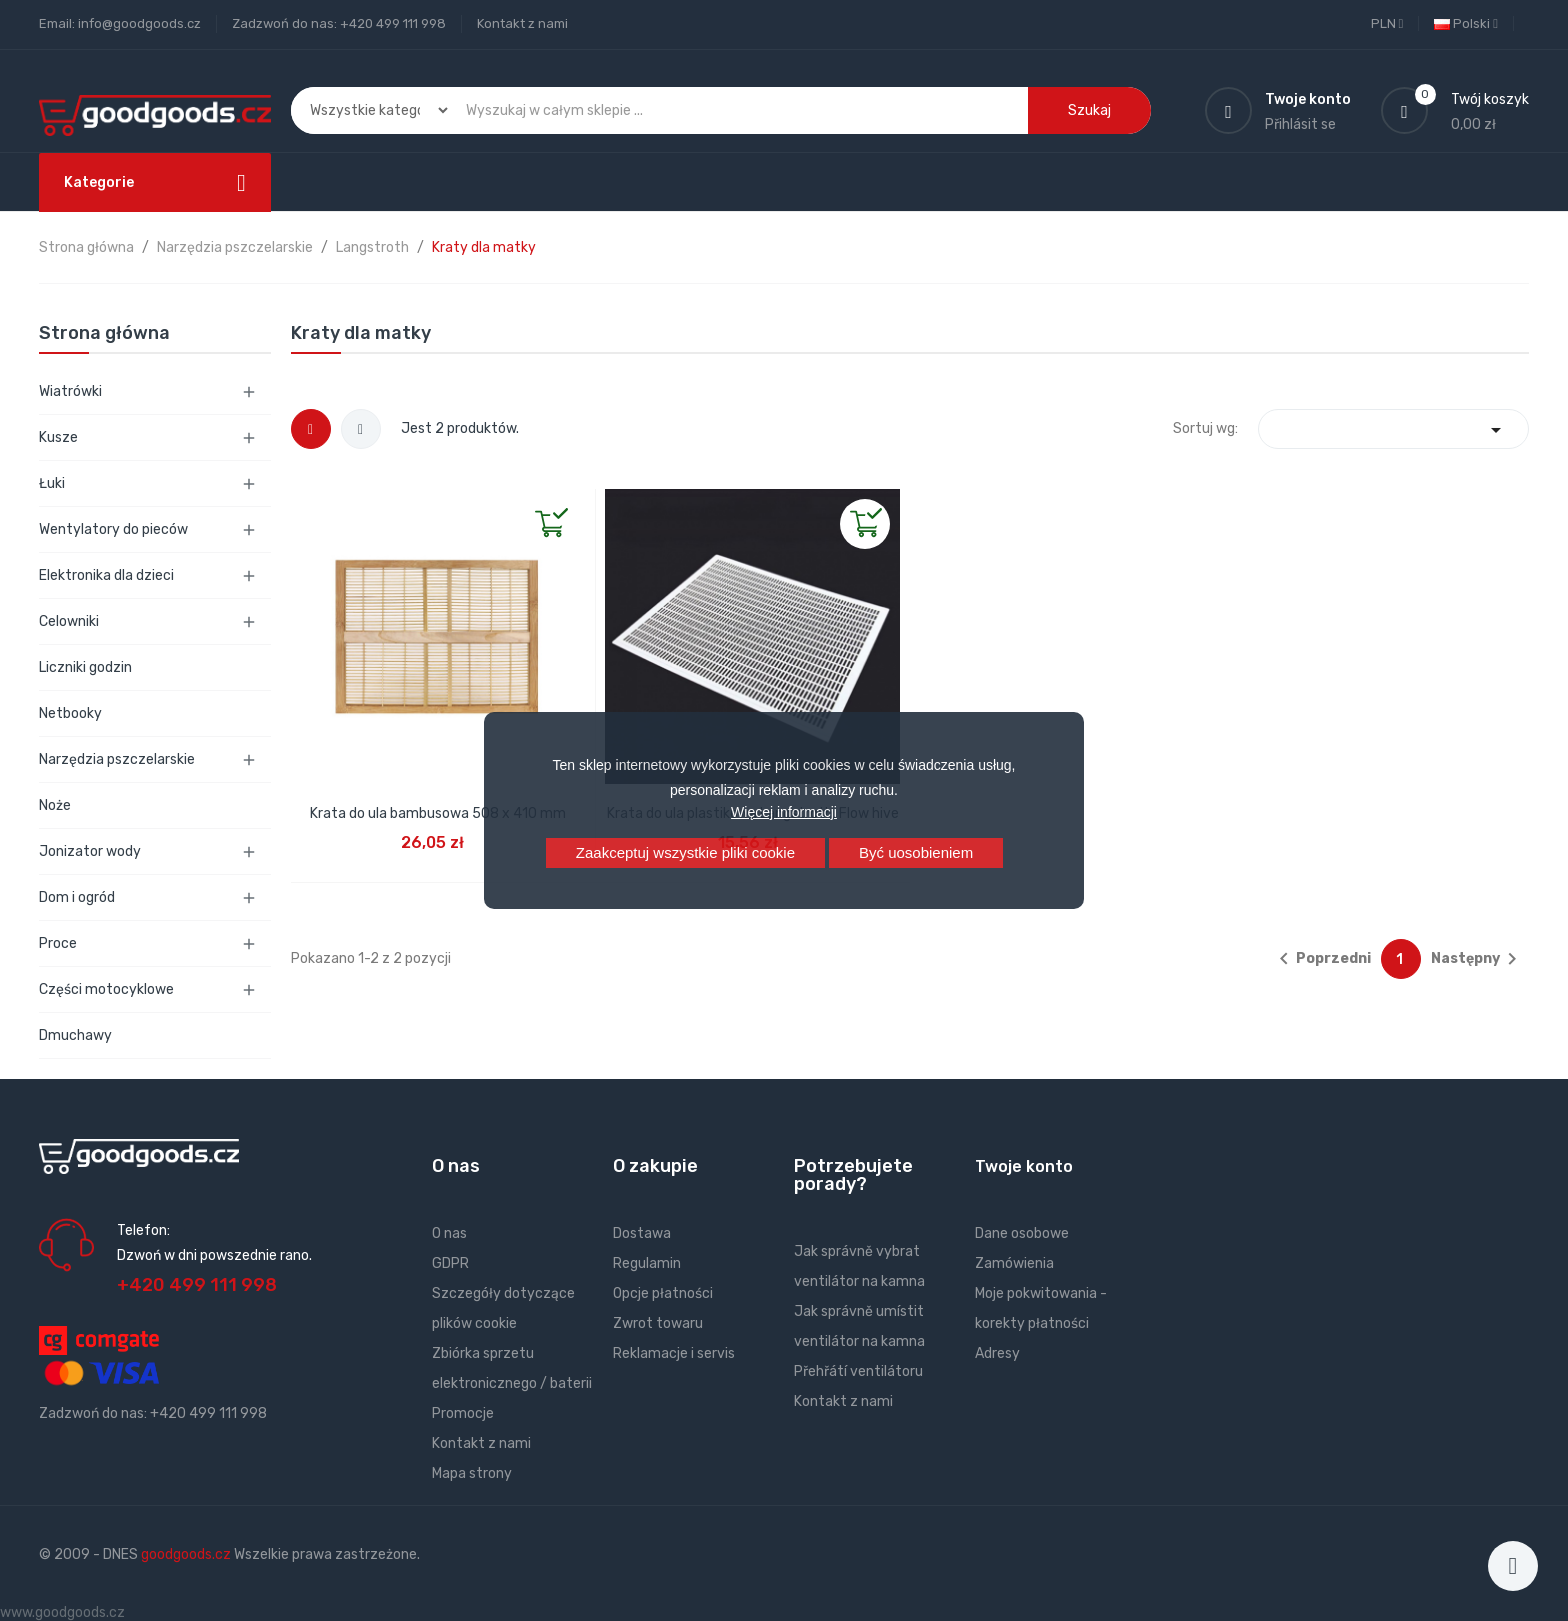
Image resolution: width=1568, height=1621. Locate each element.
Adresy (997, 1353)
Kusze (58, 437)
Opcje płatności (663, 1293)
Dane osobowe (1022, 1233)
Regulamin (647, 1263)
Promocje (463, 1413)
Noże (55, 805)
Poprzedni (1321, 959)
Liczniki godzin (85, 667)
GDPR (450, 1263)
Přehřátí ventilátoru (858, 1371)
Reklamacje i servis (674, 1353)
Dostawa (642, 1233)
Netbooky (70, 713)
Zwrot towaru (658, 1323)
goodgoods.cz (186, 1554)
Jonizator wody (90, 851)
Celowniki (69, 621)
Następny (1477, 959)
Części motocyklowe (106, 989)
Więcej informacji (784, 812)
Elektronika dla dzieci (106, 575)
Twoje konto (1024, 1166)
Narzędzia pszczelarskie (117, 759)
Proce (58, 943)
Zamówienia (1014, 1263)
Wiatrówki (70, 391)
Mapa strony (472, 1473)
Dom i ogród (77, 897)
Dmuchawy (75, 1035)
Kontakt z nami (522, 23)
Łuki (52, 483)
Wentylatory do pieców (113, 529)
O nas (449, 1233)
